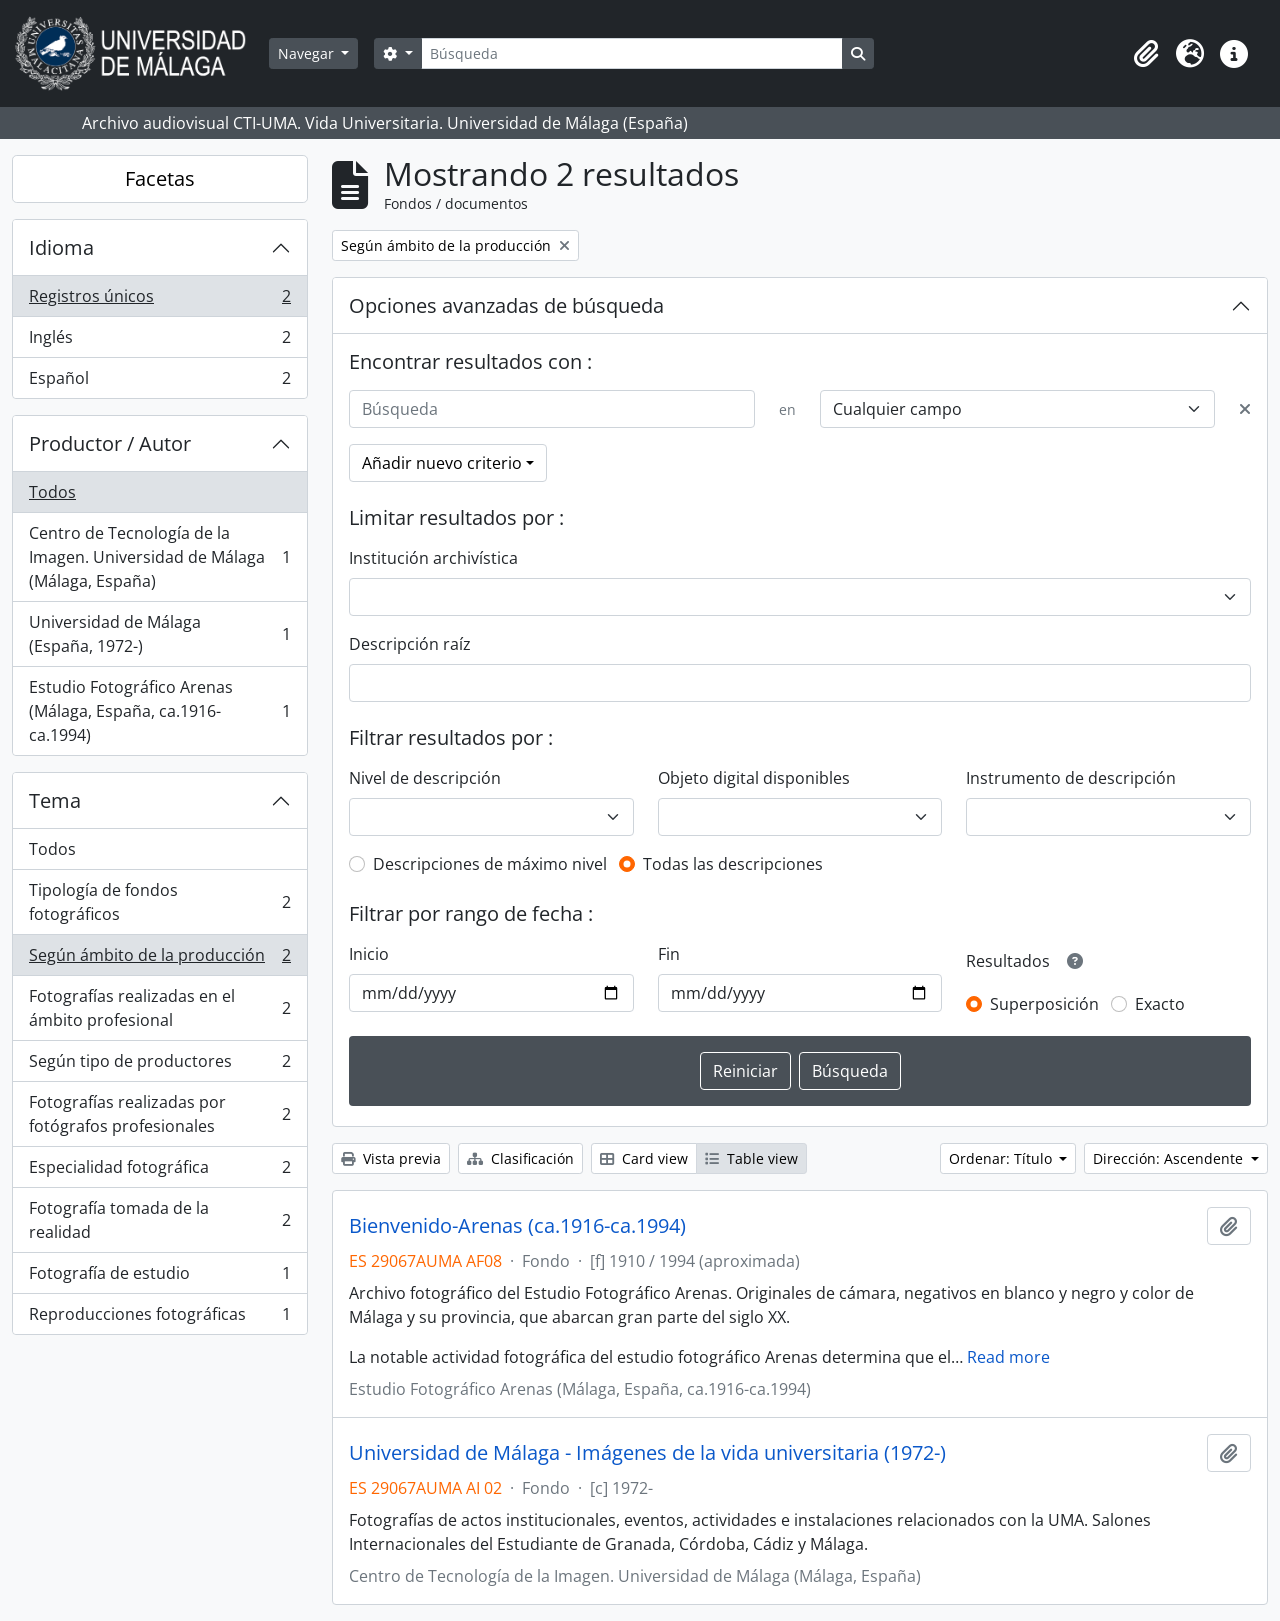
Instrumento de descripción (1071, 778)
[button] (1146, 54)
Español (159, 382)
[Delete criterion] (1245, 409)
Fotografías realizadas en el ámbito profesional (159, 1008)
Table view (751, 1158)
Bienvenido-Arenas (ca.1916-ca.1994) (517, 1226)
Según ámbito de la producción (159, 959)
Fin (669, 954)
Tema (55, 800)
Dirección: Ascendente (1170, 1158)
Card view (644, 1158)
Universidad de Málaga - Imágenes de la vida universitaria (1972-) (647, 1453)
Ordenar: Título (1002, 1158)
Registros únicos (159, 300)
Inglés (159, 341)
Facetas (160, 178)
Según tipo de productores (159, 1065)
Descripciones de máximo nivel (490, 864)
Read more (1008, 1357)
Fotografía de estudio (159, 1277)
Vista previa (391, 1158)
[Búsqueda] (632, 53)
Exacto (1160, 1004)
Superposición (1044, 1004)
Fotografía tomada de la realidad (159, 1220)
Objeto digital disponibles (754, 778)
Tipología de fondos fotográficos (159, 902)
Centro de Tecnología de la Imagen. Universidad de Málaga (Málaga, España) (159, 557)
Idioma (61, 247)
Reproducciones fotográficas (159, 1318)
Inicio (369, 954)
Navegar (308, 53)
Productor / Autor (110, 443)
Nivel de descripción (425, 778)
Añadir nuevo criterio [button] (442, 463)
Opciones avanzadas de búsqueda (506, 305)
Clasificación (520, 1158)
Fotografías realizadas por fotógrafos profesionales (159, 1114)
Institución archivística (433, 558)
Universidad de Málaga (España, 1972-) (159, 634)
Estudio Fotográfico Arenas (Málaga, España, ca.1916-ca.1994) (159, 711)
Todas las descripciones (733, 864)
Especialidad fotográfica (159, 1171)
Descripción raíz (410, 644)
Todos (52, 492)
